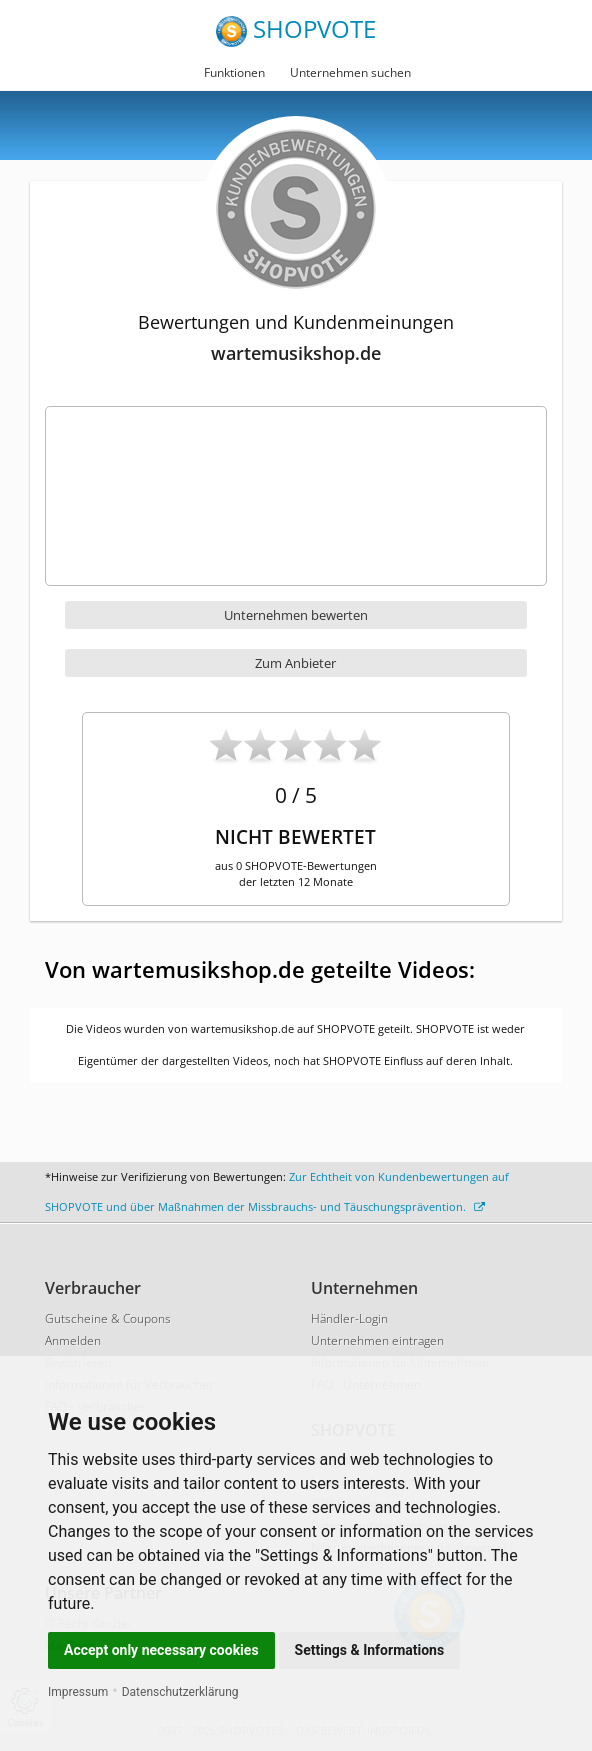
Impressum (78, 1692)
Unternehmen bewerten (296, 615)
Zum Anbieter (295, 663)
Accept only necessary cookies (161, 1650)
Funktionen (234, 72)
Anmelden (73, 1340)
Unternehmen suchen (350, 72)
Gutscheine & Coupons (108, 1318)
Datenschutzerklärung (180, 1692)
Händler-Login (349, 1318)
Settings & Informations (370, 1650)
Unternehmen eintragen (377, 1340)
